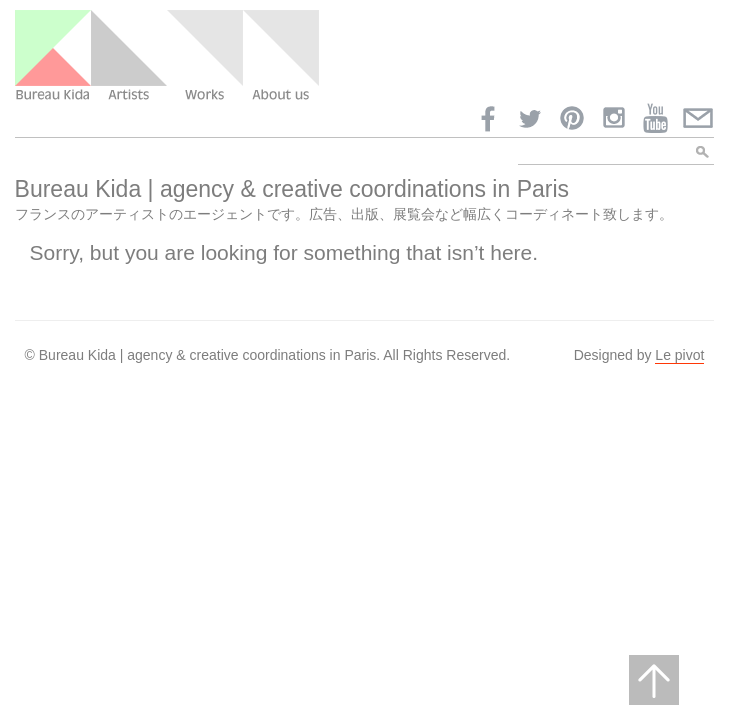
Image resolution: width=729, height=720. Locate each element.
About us (281, 56)
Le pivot (679, 355)
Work (205, 56)
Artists (129, 56)
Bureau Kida (53, 56)
